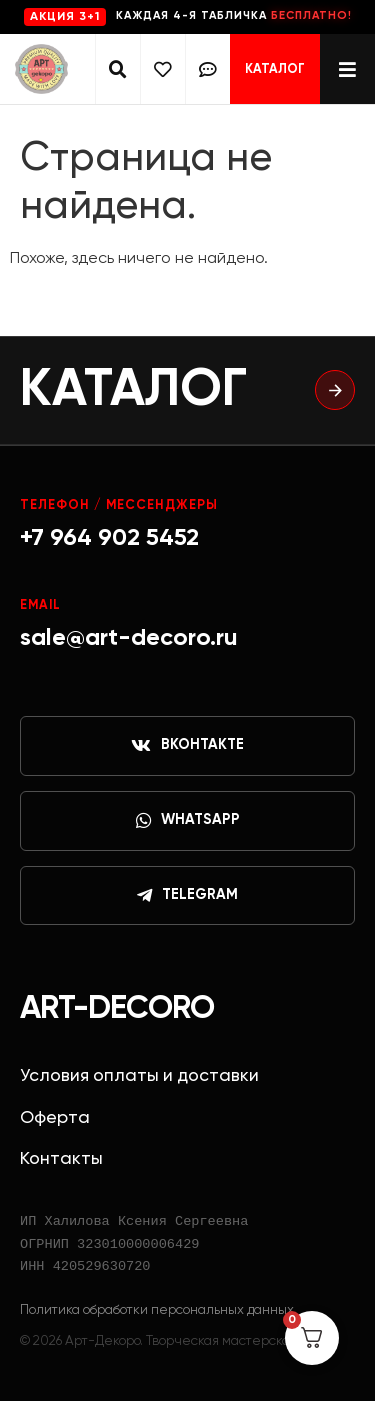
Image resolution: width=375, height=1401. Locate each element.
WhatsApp (188, 821)
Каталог (275, 69)
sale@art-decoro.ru (129, 638)
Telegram (187, 896)
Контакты (61, 1159)
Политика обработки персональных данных (157, 1310)
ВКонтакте (187, 746)
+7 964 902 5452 (109, 538)
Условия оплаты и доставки (139, 1076)
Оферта (55, 1118)
